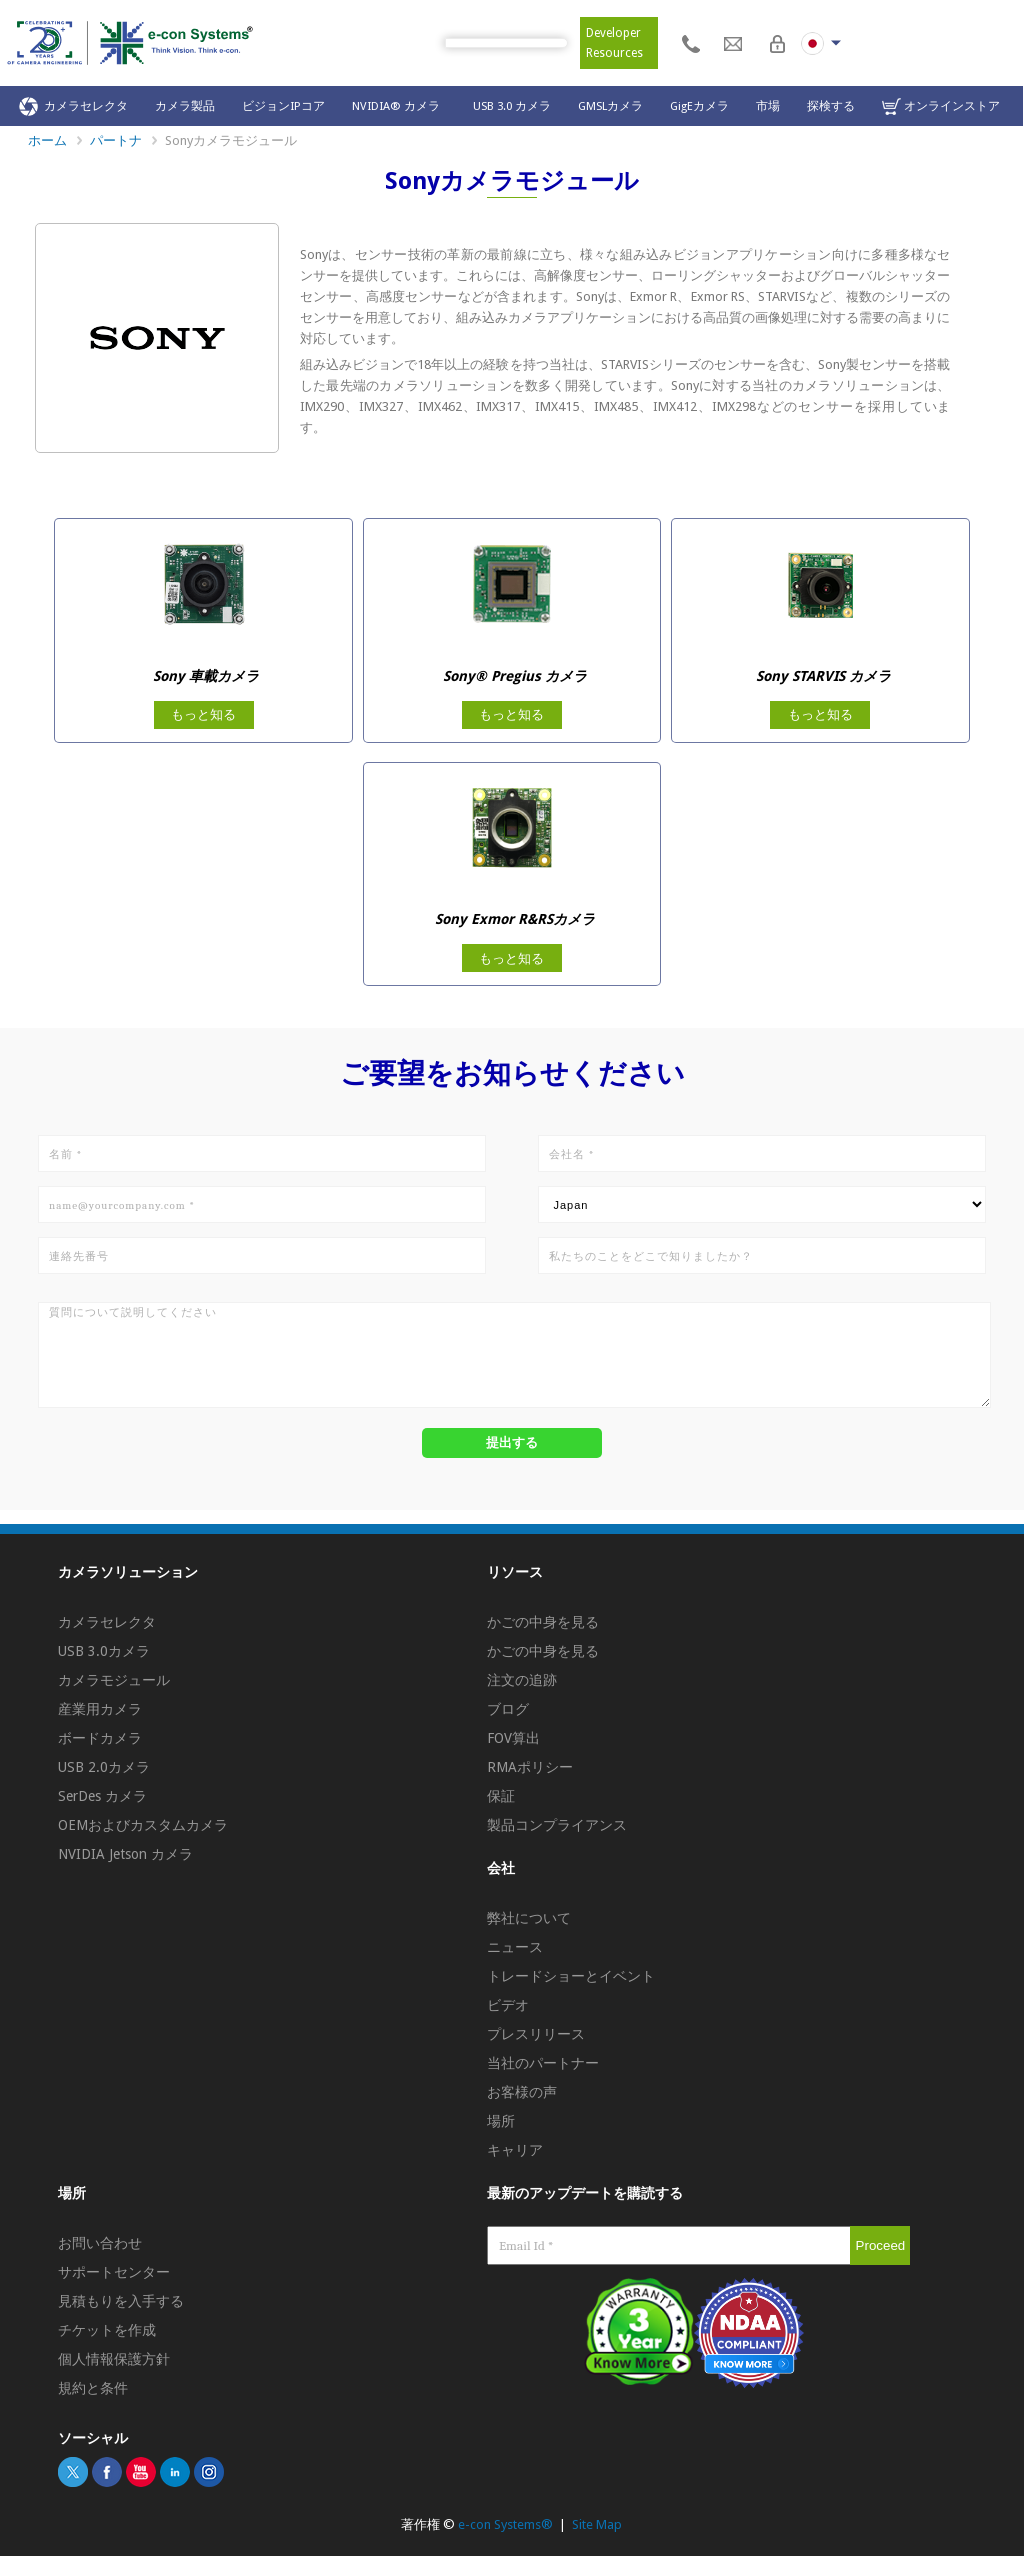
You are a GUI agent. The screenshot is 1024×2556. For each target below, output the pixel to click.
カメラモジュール (114, 1680)
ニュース (515, 1947)
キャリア (515, 2150)
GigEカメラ (699, 106)
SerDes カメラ (102, 1796)
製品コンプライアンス (557, 1825)
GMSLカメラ (610, 106)
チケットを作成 (107, 2330)
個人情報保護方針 (114, 2359)
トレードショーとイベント (571, 1976)
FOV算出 (513, 1738)
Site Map (597, 2524)
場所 (501, 2121)
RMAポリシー (530, 1767)
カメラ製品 (185, 106)
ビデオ (508, 2005)
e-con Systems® (505, 2524)
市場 (768, 106)
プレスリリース (536, 2034)
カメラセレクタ (73, 106)
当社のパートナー (543, 2063)
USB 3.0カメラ (104, 1651)
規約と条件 (93, 2388)
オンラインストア (941, 106)
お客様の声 (522, 2092)
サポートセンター (114, 2272)
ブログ (508, 1709)
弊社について (529, 1918)
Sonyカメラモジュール (231, 140)
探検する (831, 106)
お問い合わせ (100, 2243)
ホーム (47, 140)
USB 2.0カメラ (104, 1767)
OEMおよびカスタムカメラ (143, 1825)
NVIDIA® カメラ (399, 106)
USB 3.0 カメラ (512, 106)
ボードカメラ (100, 1738)
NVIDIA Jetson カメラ (125, 1854)
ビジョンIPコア (283, 106)
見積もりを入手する (121, 2301)
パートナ (116, 140)
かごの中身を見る (543, 1622)
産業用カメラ (100, 1709)
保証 (501, 1796)
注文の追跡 (522, 1680)
